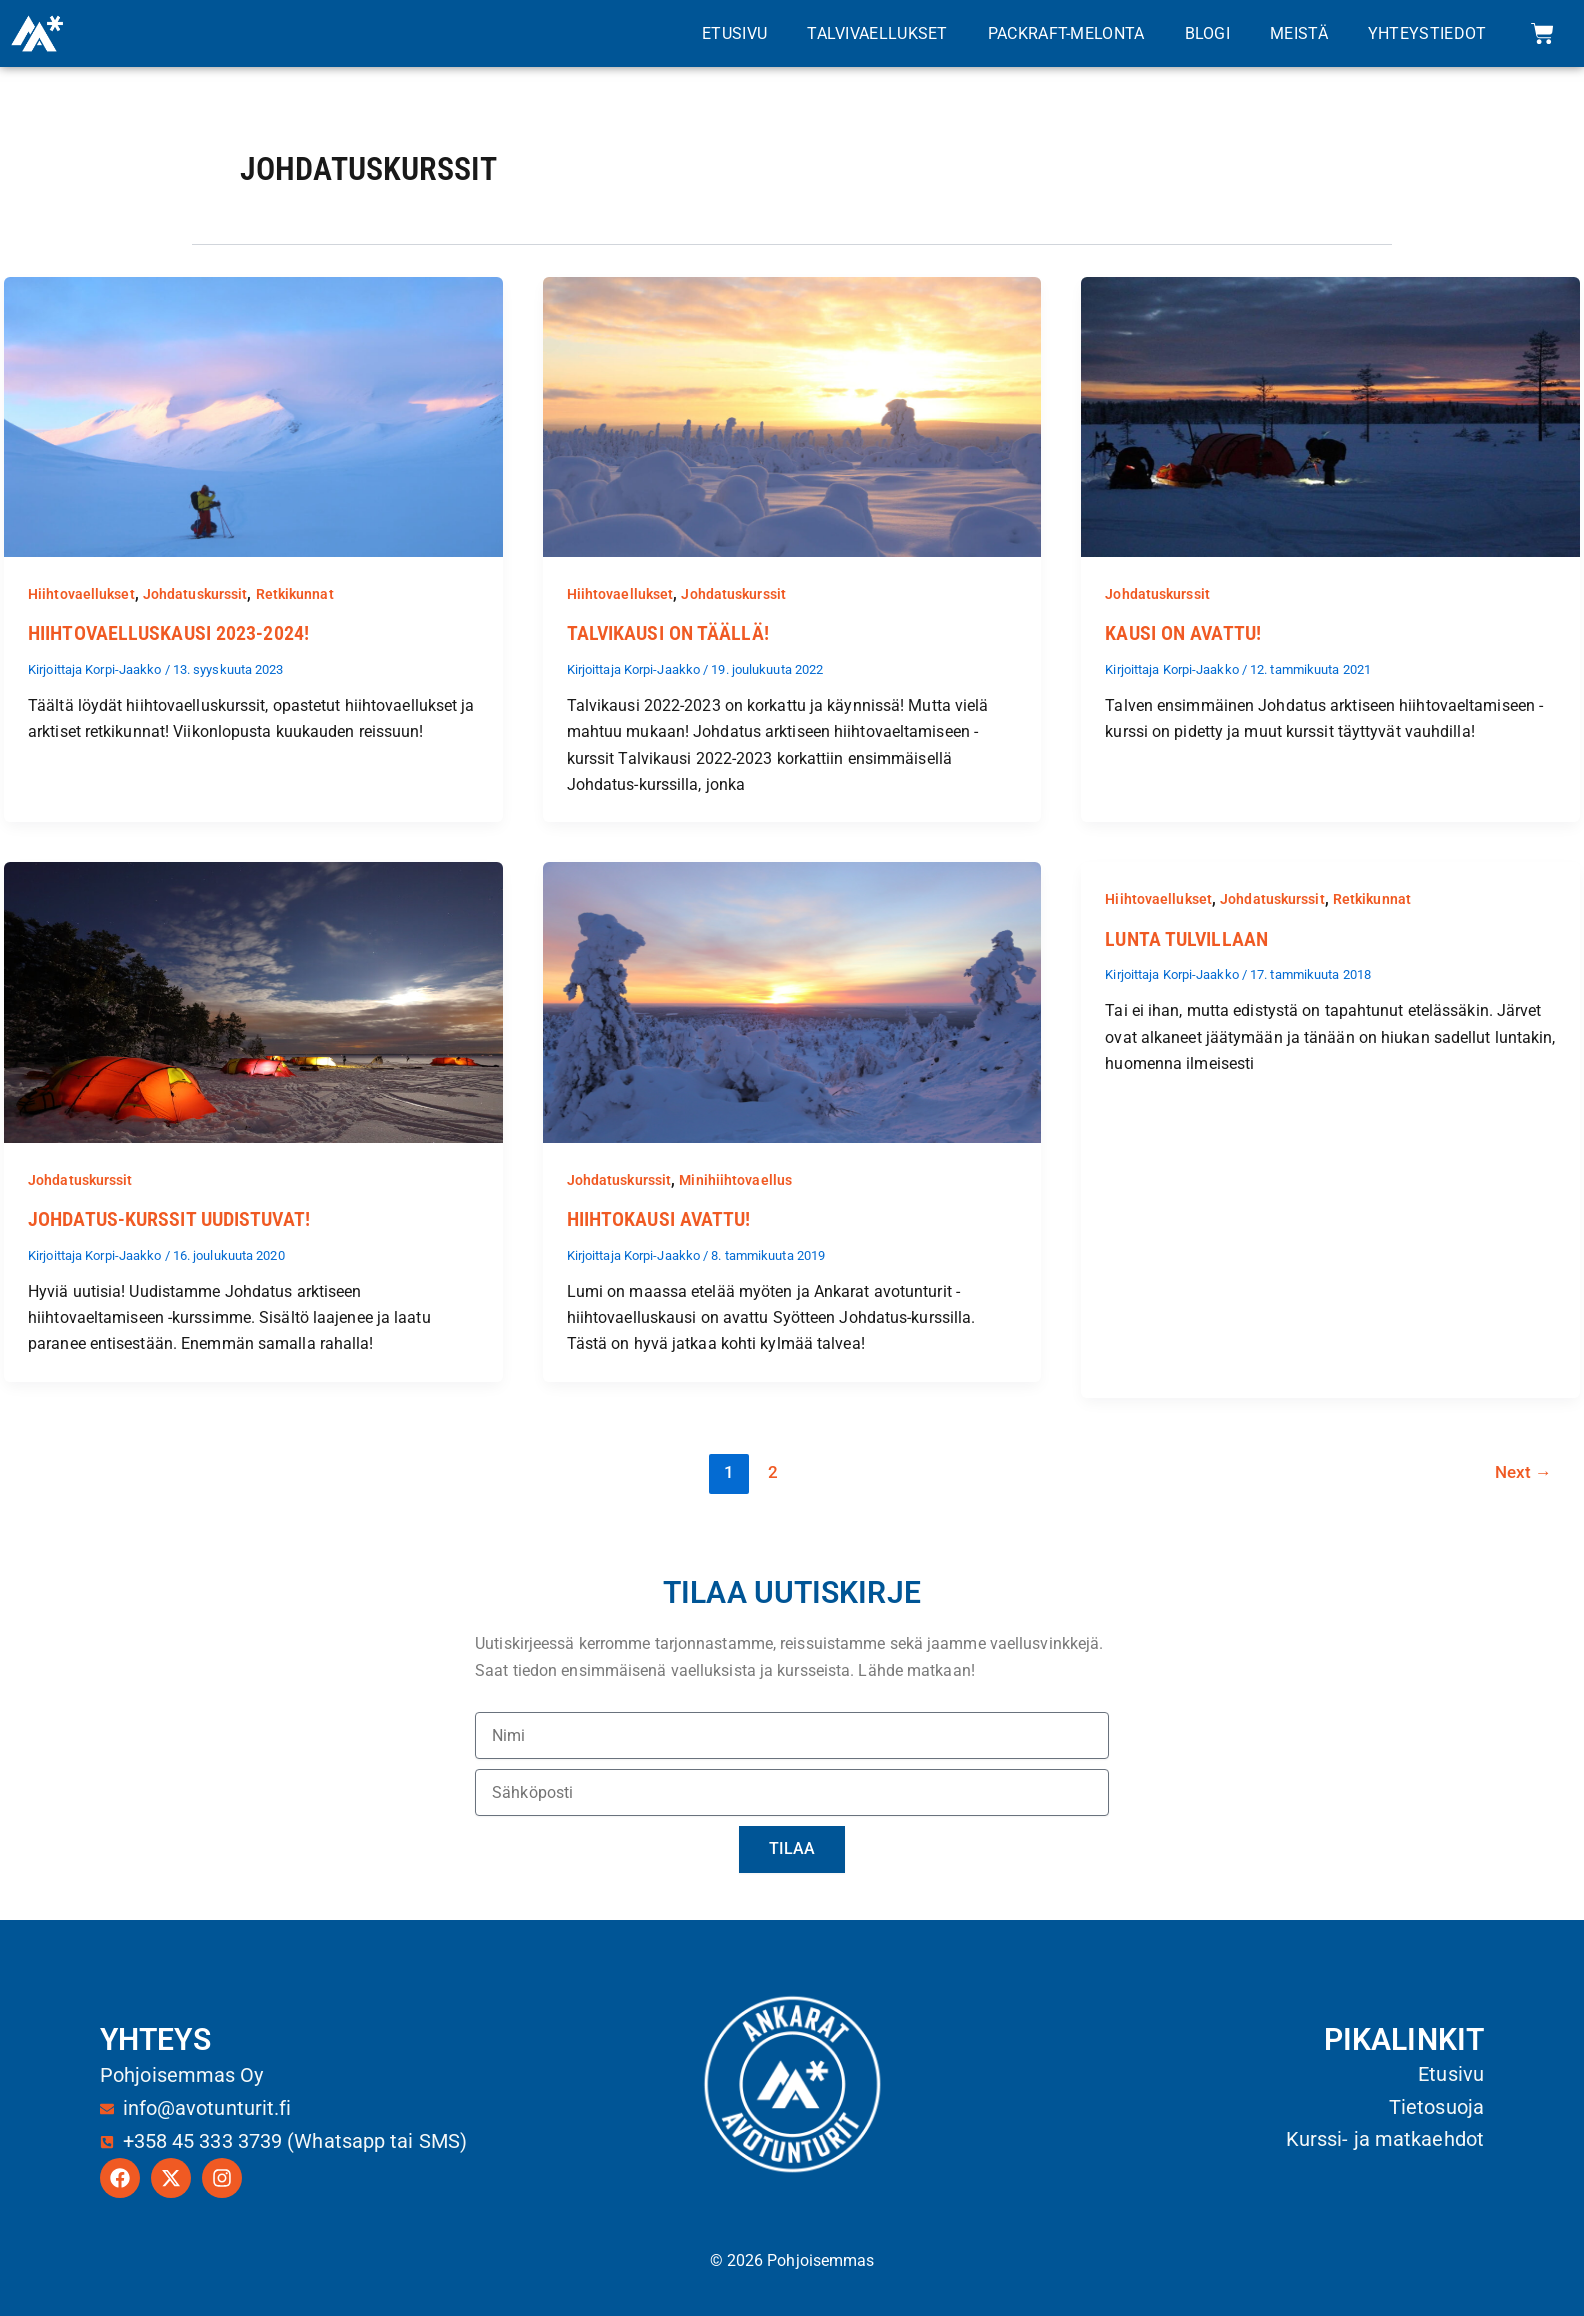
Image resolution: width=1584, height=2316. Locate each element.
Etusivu (734, 33)
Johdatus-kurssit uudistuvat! (169, 1219)
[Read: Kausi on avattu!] (1330, 415)
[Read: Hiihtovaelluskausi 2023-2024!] (253, 415)
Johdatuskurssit (195, 594)
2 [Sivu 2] (772, 1471)
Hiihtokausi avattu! (659, 1219)
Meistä (1299, 33)
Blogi (1208, 33)
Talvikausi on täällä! (668, 633)
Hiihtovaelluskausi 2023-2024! (168, 633)
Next (1523, 1471)
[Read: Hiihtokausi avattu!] (792, 1000)
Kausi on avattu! (1183, 633)
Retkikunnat (295, 594)
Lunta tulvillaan (1186, 938)
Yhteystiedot (1427, 33)
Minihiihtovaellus (735, 1179)
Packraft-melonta (1066, 33)
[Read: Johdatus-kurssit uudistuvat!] (253, 1000)
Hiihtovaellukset (81, 594)
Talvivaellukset (877, 33)
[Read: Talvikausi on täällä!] (792, 415)
